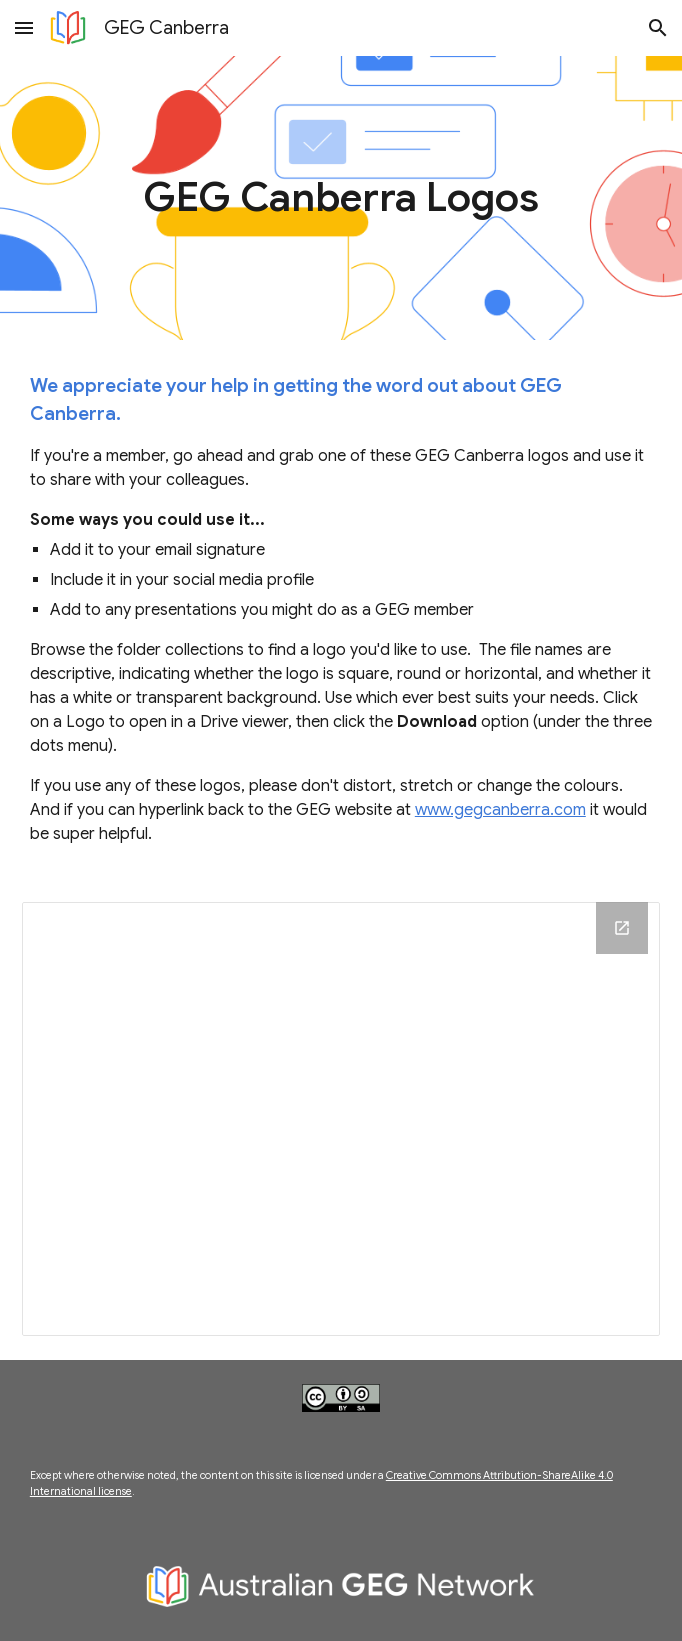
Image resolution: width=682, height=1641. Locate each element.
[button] (24, 27)
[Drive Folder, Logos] (341, 1119)
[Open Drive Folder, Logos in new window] (622, 928)
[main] (341, 197)
